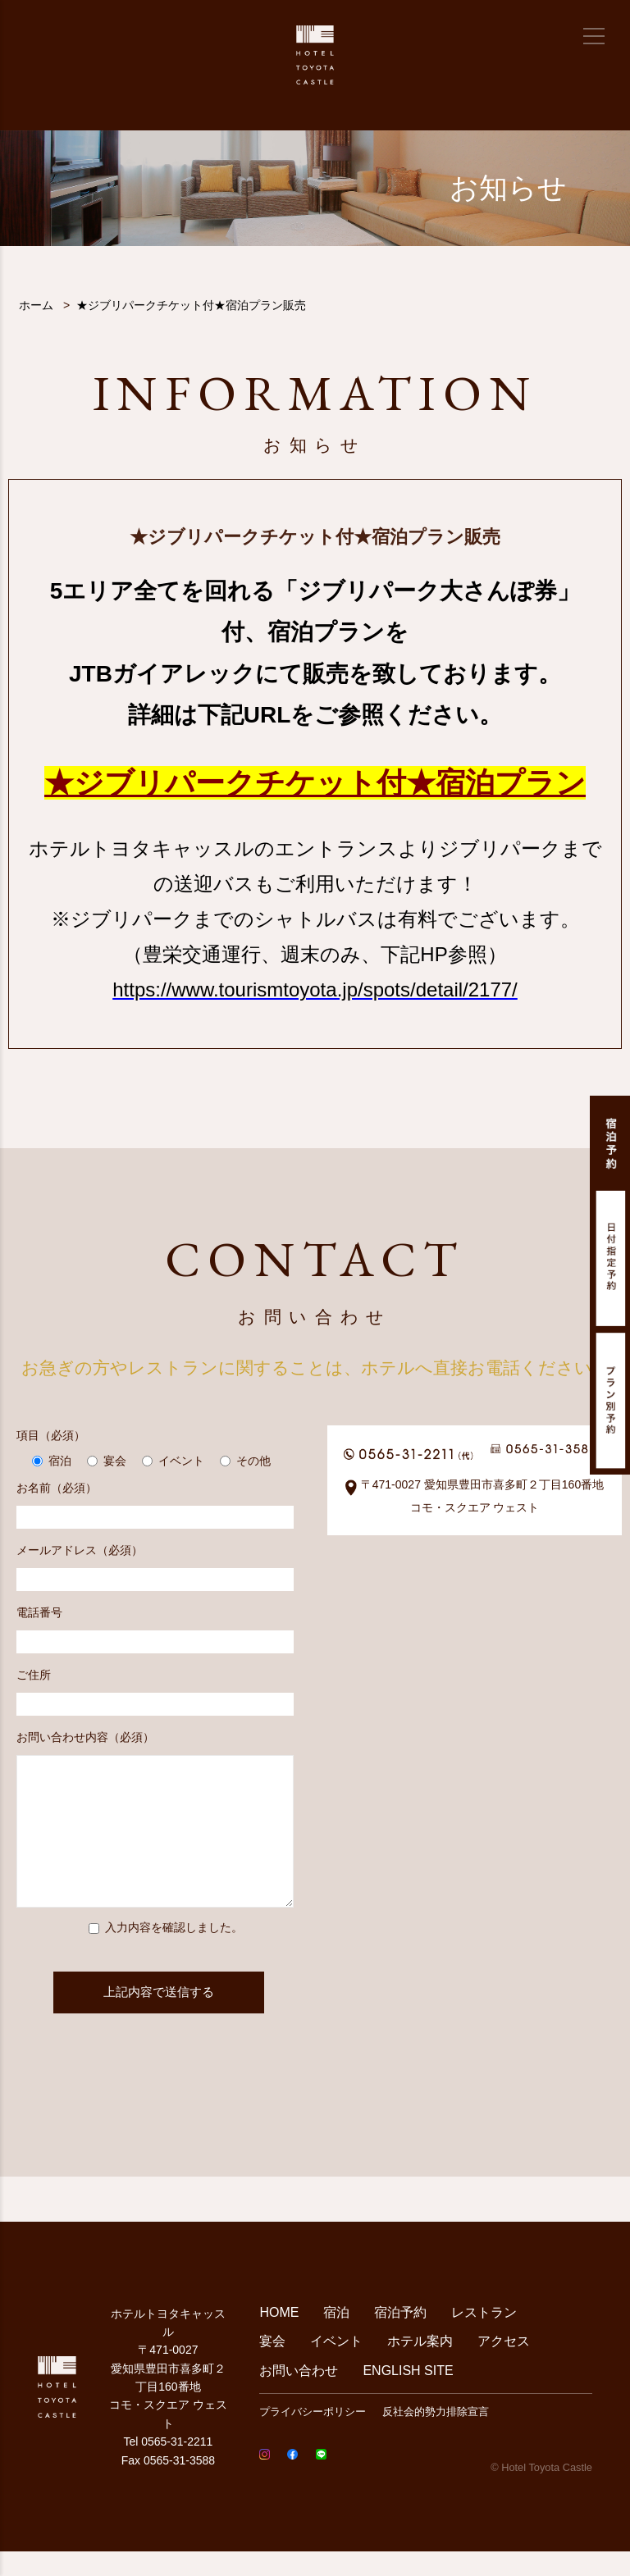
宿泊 (336, 2337)
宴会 (272, 2366)
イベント (336, 2366)
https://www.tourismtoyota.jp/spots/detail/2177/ (315, 989)
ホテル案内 (420, 2366)
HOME (279, 2337)
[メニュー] (594, 36)
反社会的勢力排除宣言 (435, 2436)
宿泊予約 (400, 2337)
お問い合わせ (298, 2395)
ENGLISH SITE (408, 2395)
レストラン (484, 2337)
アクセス (503, 2366)
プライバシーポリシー (312, 2436)
